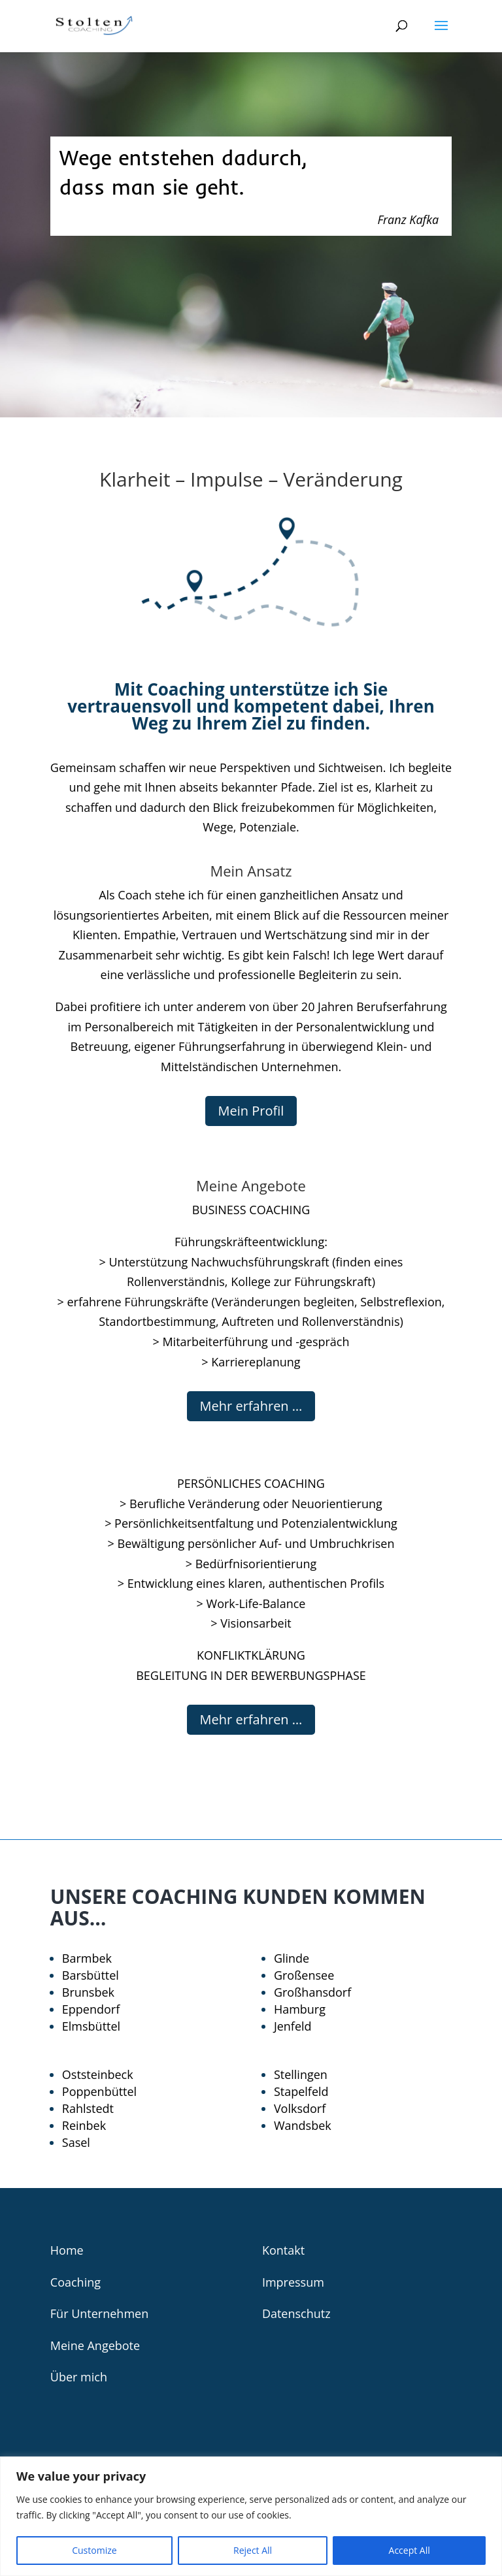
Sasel (76, 2142)
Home (67, 2250)
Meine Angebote (95, 2345)
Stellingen (300, 2074)
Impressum (293, 2282)
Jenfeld (293, 2026)
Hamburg (300, 2009)
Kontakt (283, 2250)
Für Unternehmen (99, 2313)
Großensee (304, 1975)
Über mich (78, 2377)
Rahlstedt (88, 2108)
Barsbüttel (90, 1975)
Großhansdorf (312, 1992)
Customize (94, 2550)
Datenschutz (296, 2313)
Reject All (252, 2550)
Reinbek (84, 2125)
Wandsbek (302, 2125)
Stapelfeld (301, 2091)
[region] (251, 2516)
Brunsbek (88, 1992)
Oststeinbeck (97, 2074)
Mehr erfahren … (251, 1406)
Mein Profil (251, 1110)
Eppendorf (91, 2009)
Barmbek (87, 1958)
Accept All (409, 2550)
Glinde (291, 1958)
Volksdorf (300, 2108)
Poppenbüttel (99, 2091)
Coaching (75, 2282)
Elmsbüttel (91, 2026)
